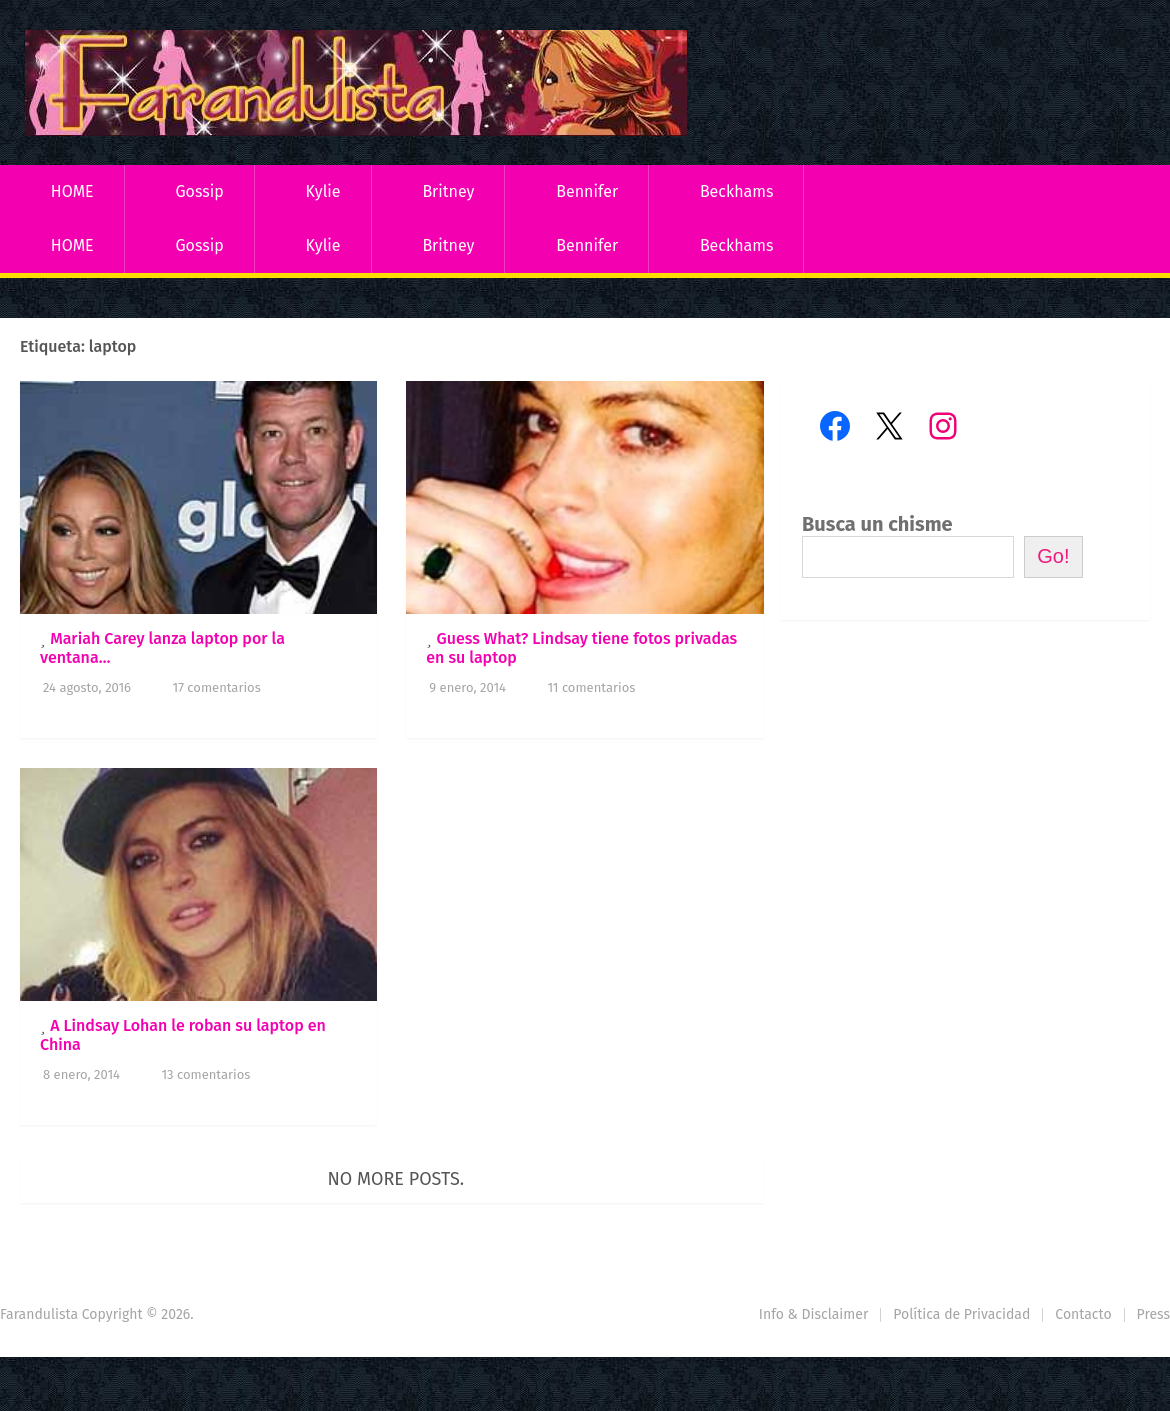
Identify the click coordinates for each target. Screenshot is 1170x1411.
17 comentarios (217, 687)
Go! (1053, 556)
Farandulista (39, 1314)
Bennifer (587, 191)
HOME (72, 191)
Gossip (199, 191)
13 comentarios (205, 1074)
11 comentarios (591, 687)
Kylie (323, 191)
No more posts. (396, 1179)
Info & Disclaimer (814, 1314)
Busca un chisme (877, 524)
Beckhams (737, 191)
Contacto (1083, 1314)
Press (1153, 1314)
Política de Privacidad (961, 1314)
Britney (448, 191)
